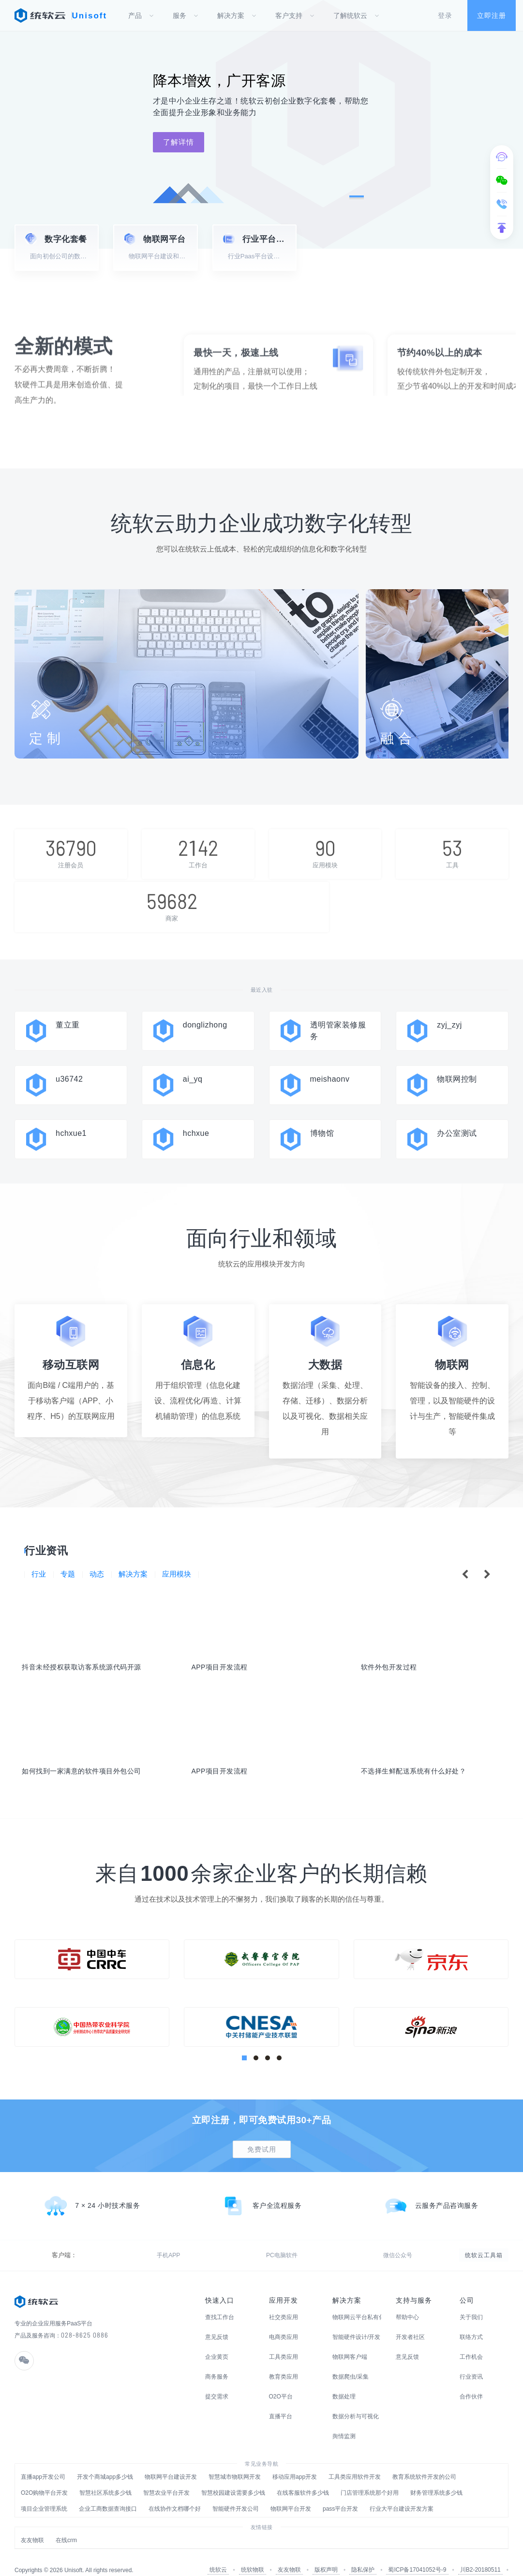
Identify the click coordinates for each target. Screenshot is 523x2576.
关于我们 (471, 2298)
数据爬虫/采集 (350, 2358)
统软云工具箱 (484, 2237)
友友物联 (32, 2521)
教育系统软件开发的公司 (424, 2458)
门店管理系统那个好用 (370, 2474)
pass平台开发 (340, 2490)
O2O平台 (281, 2378)
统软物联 (252, 2551)
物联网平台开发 (290, 2490)
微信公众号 (137, 2237)
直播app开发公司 (43, 2458)
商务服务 (216, 2358)
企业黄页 (216, 2338)
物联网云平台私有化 (356, 2298)
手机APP (57, 2237)
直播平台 (280, 2398)
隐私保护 (362, 2551)
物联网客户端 (349, 2338)
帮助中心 (407, 2298)
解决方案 (136, 1545)
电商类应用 (283, 2318)
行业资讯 (471, 2358)
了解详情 (178, 142)
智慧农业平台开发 (166, 2474)
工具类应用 (283, 2338)
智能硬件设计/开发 (356, 2318)
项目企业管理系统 (44, 2490)
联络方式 (471, 2318)
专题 (69, 1545)
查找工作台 (219, 2298)
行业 (39, 1545)
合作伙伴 (471, 2378)
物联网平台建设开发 (171, 2458)
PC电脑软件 (96, 2237)
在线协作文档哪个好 (175, 2490)
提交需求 (216, 2378)
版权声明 (326, 2551)
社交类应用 (283, 2298)
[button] (356, 196)
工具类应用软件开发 (355, 2458)
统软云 (218, 2551)
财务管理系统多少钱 (436, 2474)
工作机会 (471, 2338)
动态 (99, 1545)
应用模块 (182, 1545)
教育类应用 (283, 2358)
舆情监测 (344, 2417)
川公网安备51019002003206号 (458, 2561)
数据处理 (344, 2378)
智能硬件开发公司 (235, 2490)
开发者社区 (410, 2318)
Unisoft (89, 16)
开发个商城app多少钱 (105, 2458)
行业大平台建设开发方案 (401, 2490)
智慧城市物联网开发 (235, 2458)
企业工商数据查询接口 (108, 2490)
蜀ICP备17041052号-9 (417, 2551)
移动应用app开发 (294, 2458)
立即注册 (491, 15)
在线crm (66, 2521)
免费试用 (261, 2131)
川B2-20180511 (480, 2551)
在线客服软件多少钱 (303, 2474)
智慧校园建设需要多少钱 (233, 2474)
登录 (445, 15)
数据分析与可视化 (355, 2398)
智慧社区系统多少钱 (105, 2474)
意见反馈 (216, 2318)
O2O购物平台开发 (44, 2474)
